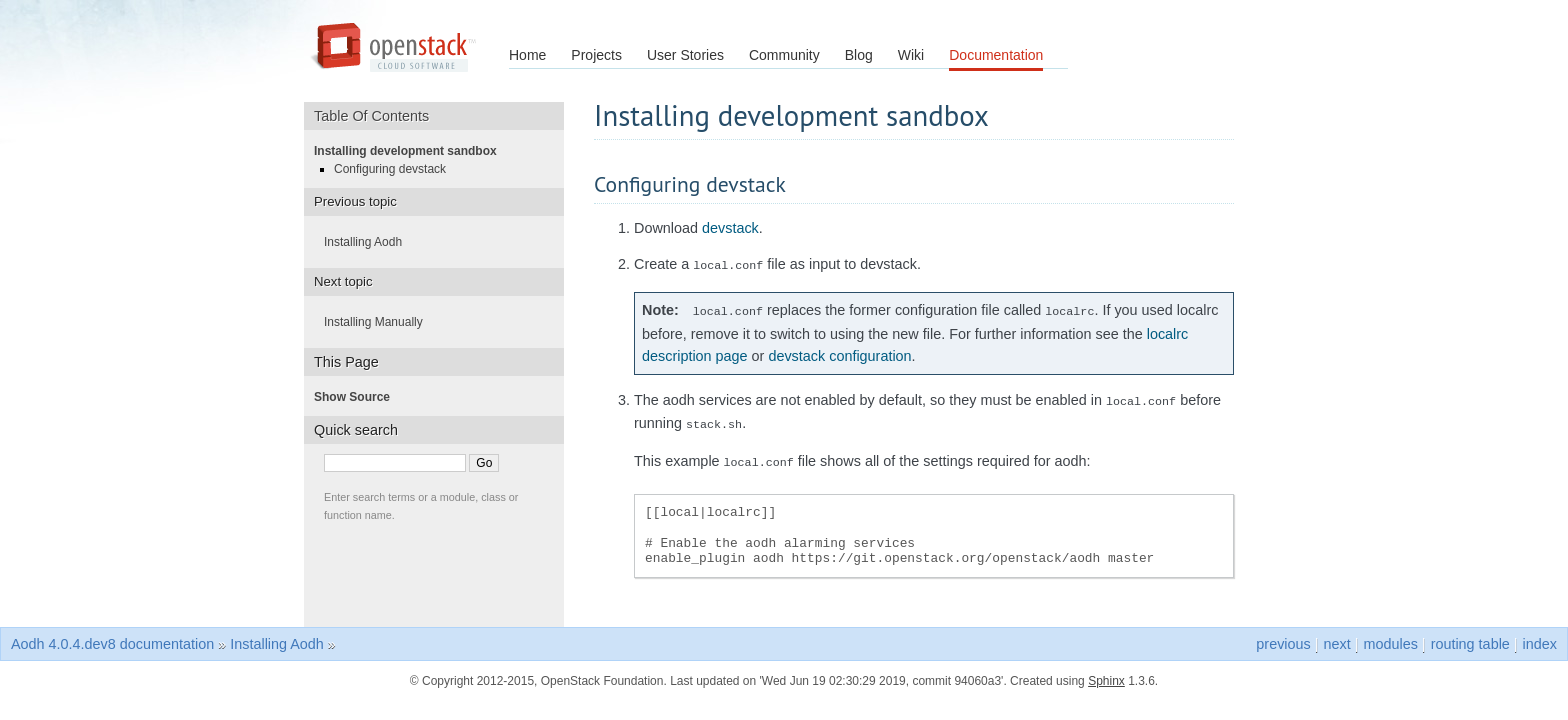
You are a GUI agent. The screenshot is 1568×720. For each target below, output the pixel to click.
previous (1283, 634)
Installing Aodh (369, 242)
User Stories (685, 55)
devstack (730, 228)
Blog (859, 55)
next (1337, 634)
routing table (1470, 634)
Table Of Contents (378, 116)
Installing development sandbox (411, 151)
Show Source (358, 397)
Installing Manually (379, 322)
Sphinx (1106, 671)
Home (527, 55)
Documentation (996, 55)
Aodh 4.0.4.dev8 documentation (112, 634)
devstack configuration (839, 352)
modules (1390, 634)
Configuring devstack (396, 169)
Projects (596, 55)
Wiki (911, 55)
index (1540, 634)
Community (784, 55)
